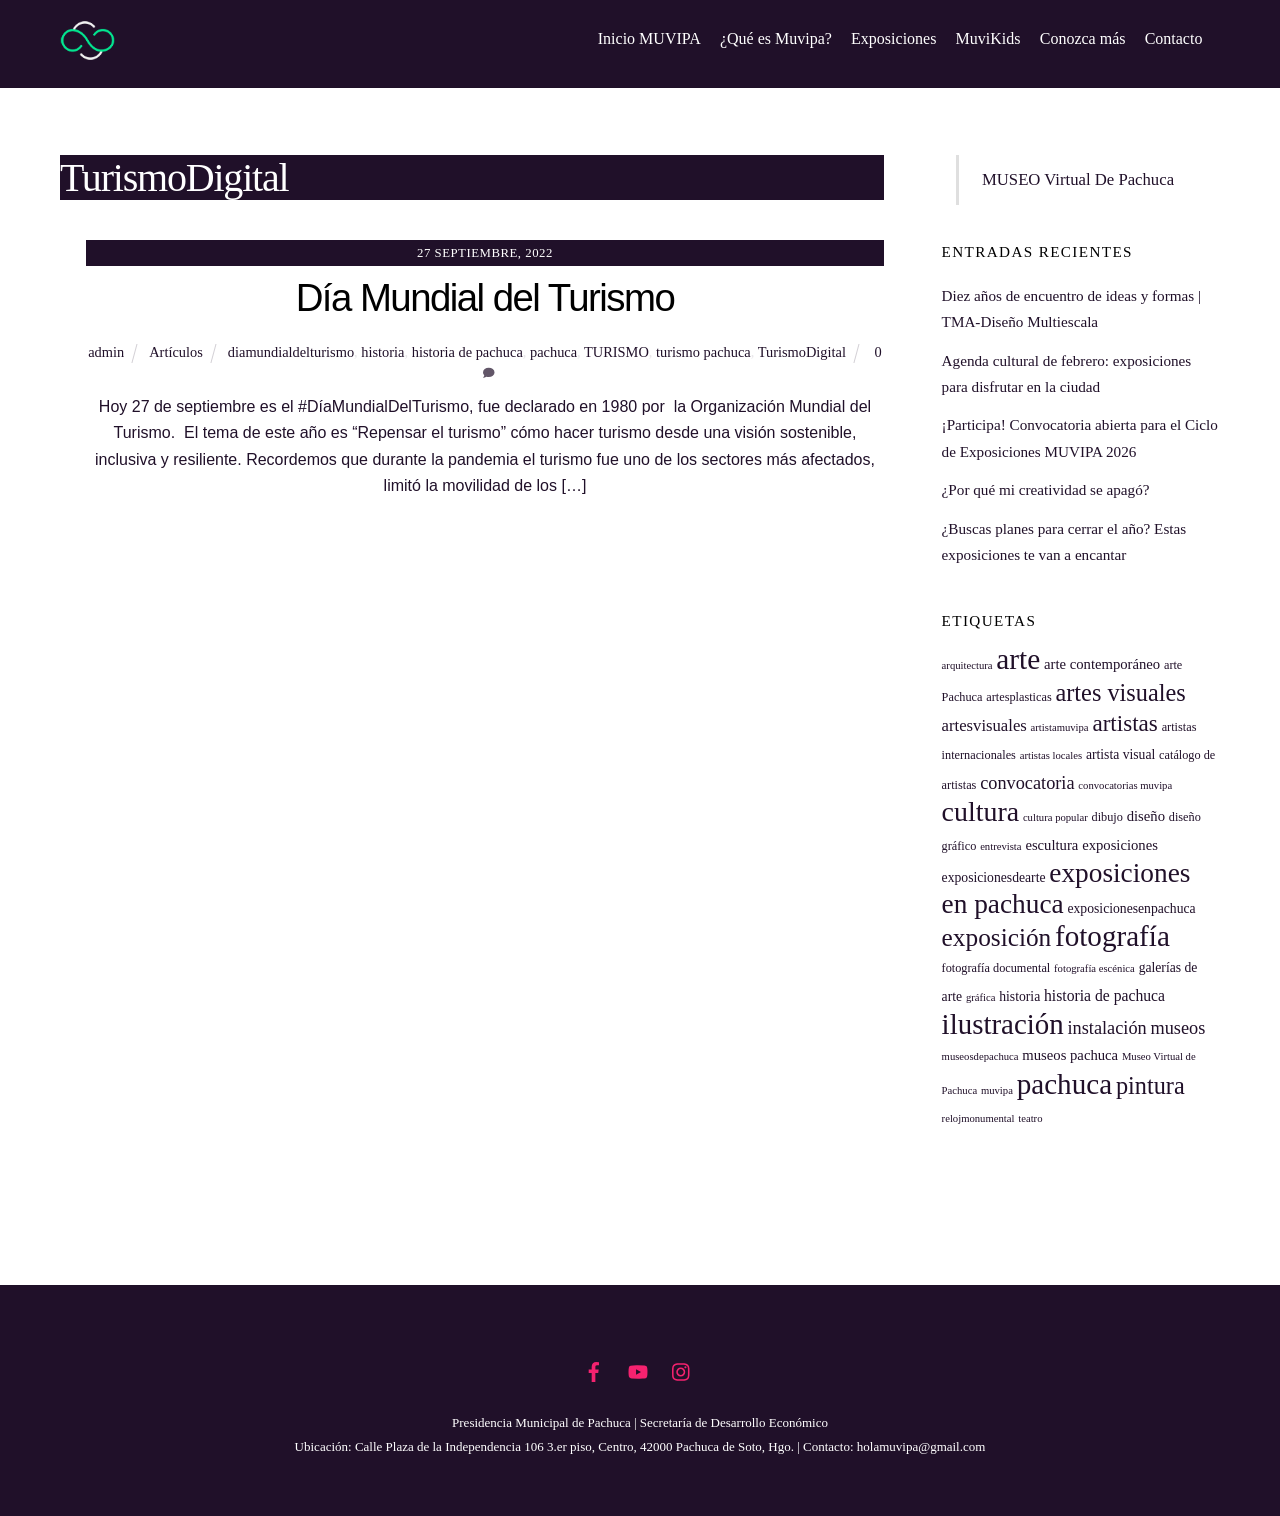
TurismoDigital (802, 352)
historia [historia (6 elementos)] (1019, 996)
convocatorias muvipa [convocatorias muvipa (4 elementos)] (1125, 785)
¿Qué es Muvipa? (776, 38)
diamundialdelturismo (291, 352)
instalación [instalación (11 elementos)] (1107, 1028)
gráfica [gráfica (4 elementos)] (981, 997)
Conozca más (1083, 38)
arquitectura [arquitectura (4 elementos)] (967, 665)
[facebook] (594, 1368)
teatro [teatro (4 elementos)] (1030, 1118)
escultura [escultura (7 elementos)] (1051, 845)
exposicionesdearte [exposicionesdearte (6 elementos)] (994, 877)
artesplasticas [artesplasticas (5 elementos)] (1018, 697)
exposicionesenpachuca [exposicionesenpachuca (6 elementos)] (1131, 908)
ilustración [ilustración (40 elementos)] (1003, 1024)
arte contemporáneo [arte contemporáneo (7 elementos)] (1102, 664)
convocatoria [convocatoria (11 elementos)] (1027, 783)
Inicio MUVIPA (649, 38)
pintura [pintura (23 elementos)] (1150, 1085)
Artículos (176, 352)
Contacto (1174, 38)
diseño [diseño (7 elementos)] (1146, 816)
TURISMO (616, 352)
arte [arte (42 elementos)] (1018, 659)
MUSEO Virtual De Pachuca (1078, 179)
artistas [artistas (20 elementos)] (1124, 723)
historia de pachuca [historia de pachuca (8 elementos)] (1104, 995)
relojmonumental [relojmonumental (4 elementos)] (978, 1118)
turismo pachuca (703, 352)
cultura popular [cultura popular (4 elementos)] (1055, 817)
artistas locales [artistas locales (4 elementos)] (1051, 756)
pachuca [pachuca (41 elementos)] (1064, 1084)
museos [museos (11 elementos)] (1178, 1028)
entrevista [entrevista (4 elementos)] (1000, 846)
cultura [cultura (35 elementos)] (980, 811)
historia (382, 352)
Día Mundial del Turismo (485, 298)
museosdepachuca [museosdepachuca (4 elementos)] (980, 1056)
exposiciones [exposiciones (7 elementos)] (1120, 845)
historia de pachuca (467, 352)
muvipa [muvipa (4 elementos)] (997, 1090)
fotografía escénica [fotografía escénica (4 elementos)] (1094, 968)
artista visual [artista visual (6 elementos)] (1120, 755)
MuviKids (988, 38)
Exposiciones (893, 38)
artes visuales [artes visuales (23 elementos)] (1120, 692)
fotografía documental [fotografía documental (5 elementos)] (996, 968)
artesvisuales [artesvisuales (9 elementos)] (984, 725)
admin (106, 352)
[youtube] (638, 1368)
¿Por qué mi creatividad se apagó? (1046, 490)
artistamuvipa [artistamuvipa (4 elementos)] (1060, 727)
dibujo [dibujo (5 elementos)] (1107, 817)
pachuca (553, 352)
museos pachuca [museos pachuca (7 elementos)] (1070, 1055)
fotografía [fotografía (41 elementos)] (1112, 936)
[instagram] (682, 1368)
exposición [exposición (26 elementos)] (997, 937)
